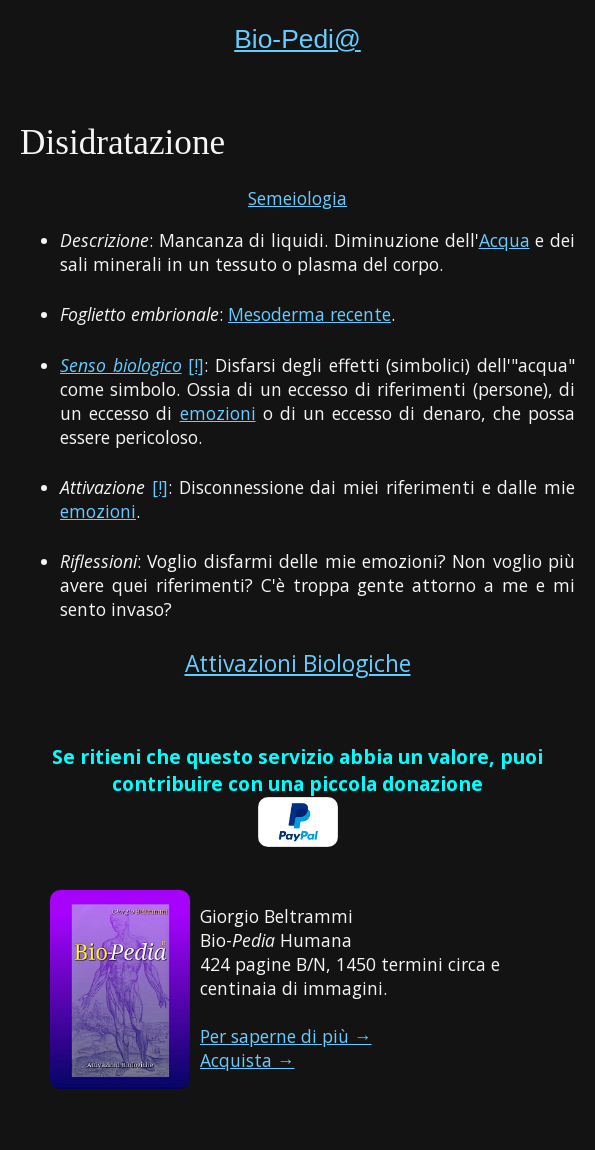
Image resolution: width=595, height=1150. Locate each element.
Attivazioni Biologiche (298, 663)
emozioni (218, 413)
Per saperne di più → (286, 1036)
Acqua (504, 240)
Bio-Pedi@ (297, 39)
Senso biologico (121, 365)
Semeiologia (297, 198)
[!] (196, 365)
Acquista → (247, 1060)
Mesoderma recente (309, 314)
